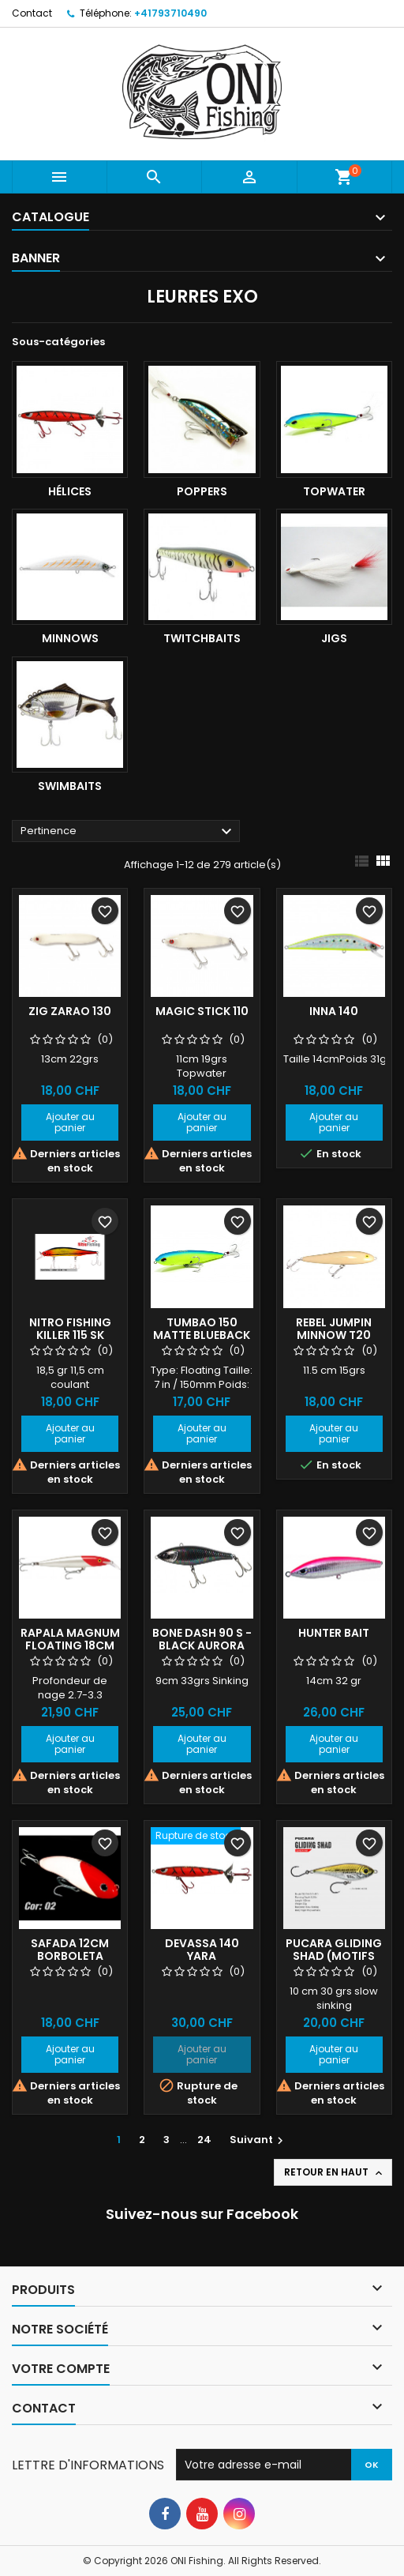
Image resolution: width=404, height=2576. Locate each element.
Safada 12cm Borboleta (70, 1949)
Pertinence (128, 831)
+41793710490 (170, 13)
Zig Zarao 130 (69, 1011)
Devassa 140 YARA (202, 1949)
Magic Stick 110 (202, 1011)
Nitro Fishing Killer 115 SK (70, 1328)
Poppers (202, 491)
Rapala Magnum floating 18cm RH (70, 1645)
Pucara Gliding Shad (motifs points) (334, 1955)
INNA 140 (333, 1011)
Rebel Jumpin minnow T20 (334, 1328)
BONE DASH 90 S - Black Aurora (202, 1639)
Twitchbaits (202, 638)
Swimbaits (70, 786)
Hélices (70, 491)
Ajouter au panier (70, 1122)
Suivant (258, 2139)
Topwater (334, 491)
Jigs (334, 638)
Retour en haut (334, 2172)
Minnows (70, 638)
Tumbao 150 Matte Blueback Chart (201, 1335)
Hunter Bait (333, 1633)
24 (204, 2139)
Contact (32, 13)
